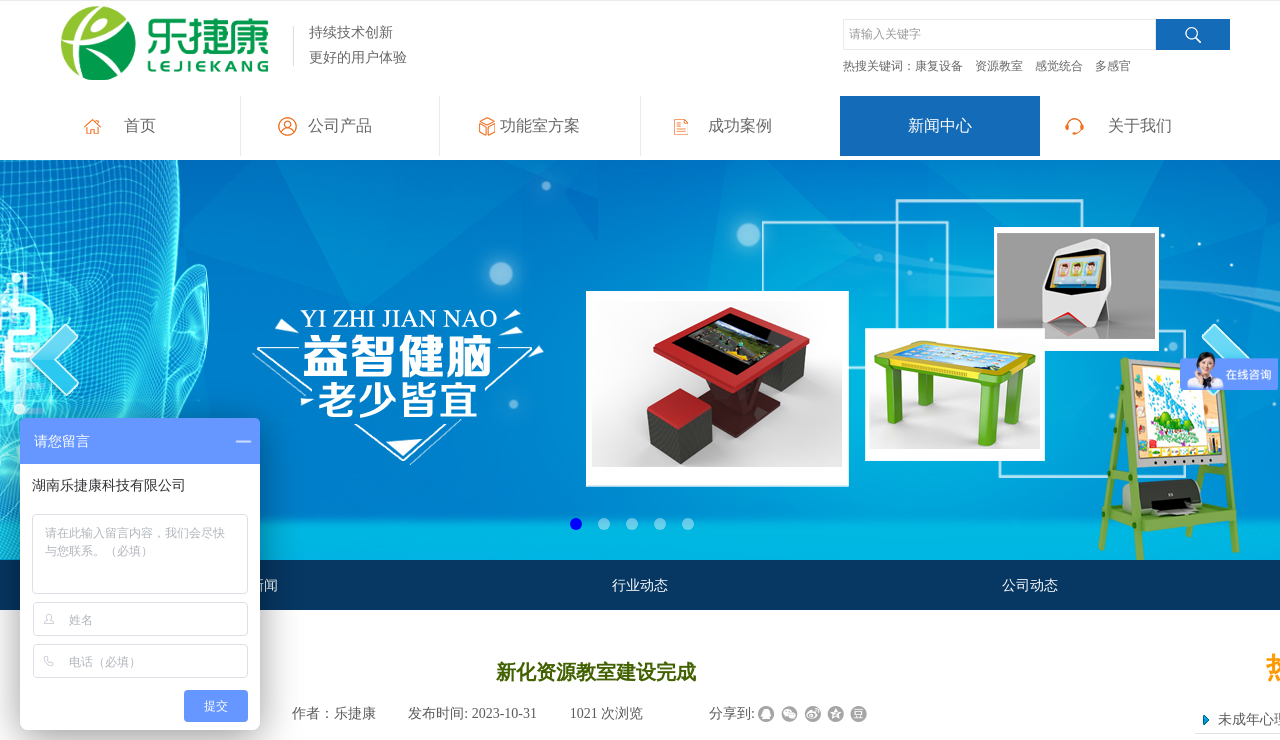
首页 (140, 125)
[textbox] (999, 34)
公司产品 (340, 125)
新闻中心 (940, 125)
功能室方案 (540, 125)
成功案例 (740, 125)
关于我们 (1140, 125)
